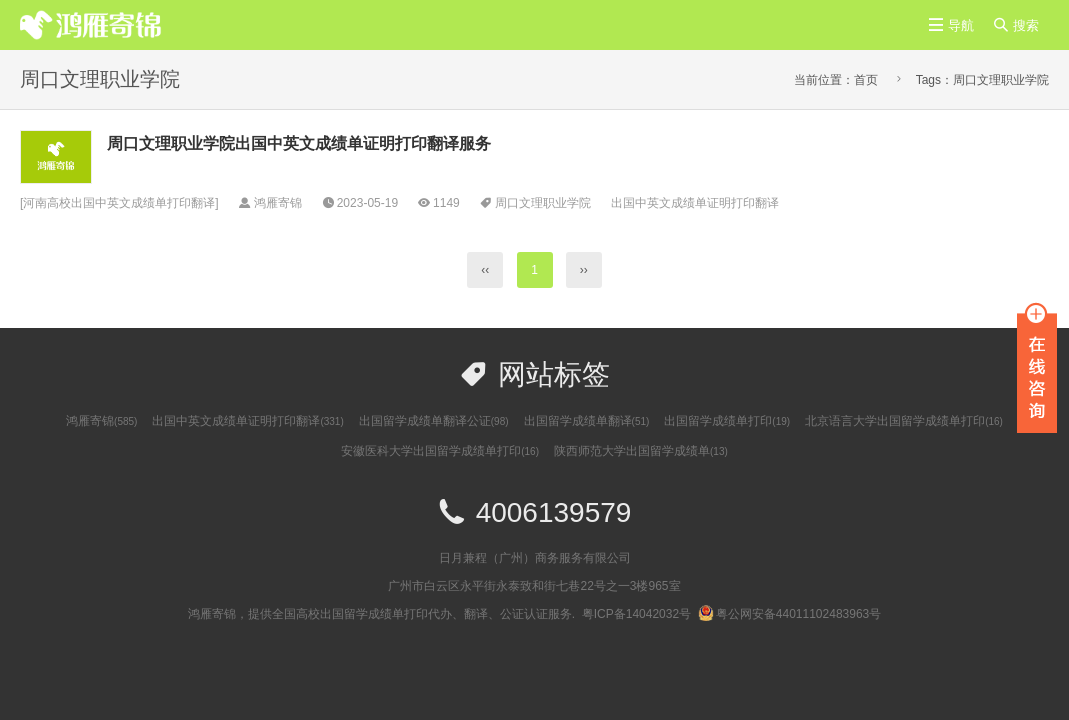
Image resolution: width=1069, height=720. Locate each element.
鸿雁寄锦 (101, 421)
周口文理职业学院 (543, 203)
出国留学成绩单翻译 (587, 421)
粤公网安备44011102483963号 (789, 614)
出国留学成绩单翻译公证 (434, 421)
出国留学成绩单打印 (727, 421)
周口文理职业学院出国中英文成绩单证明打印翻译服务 (299, 143)
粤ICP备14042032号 (636, 614)
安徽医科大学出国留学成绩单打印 (440, 451)
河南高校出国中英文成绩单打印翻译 (119, 203)
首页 (866, 80)
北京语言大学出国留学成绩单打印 (904, 421)
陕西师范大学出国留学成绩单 (641, 451)
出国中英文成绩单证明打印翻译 (695, 203)
